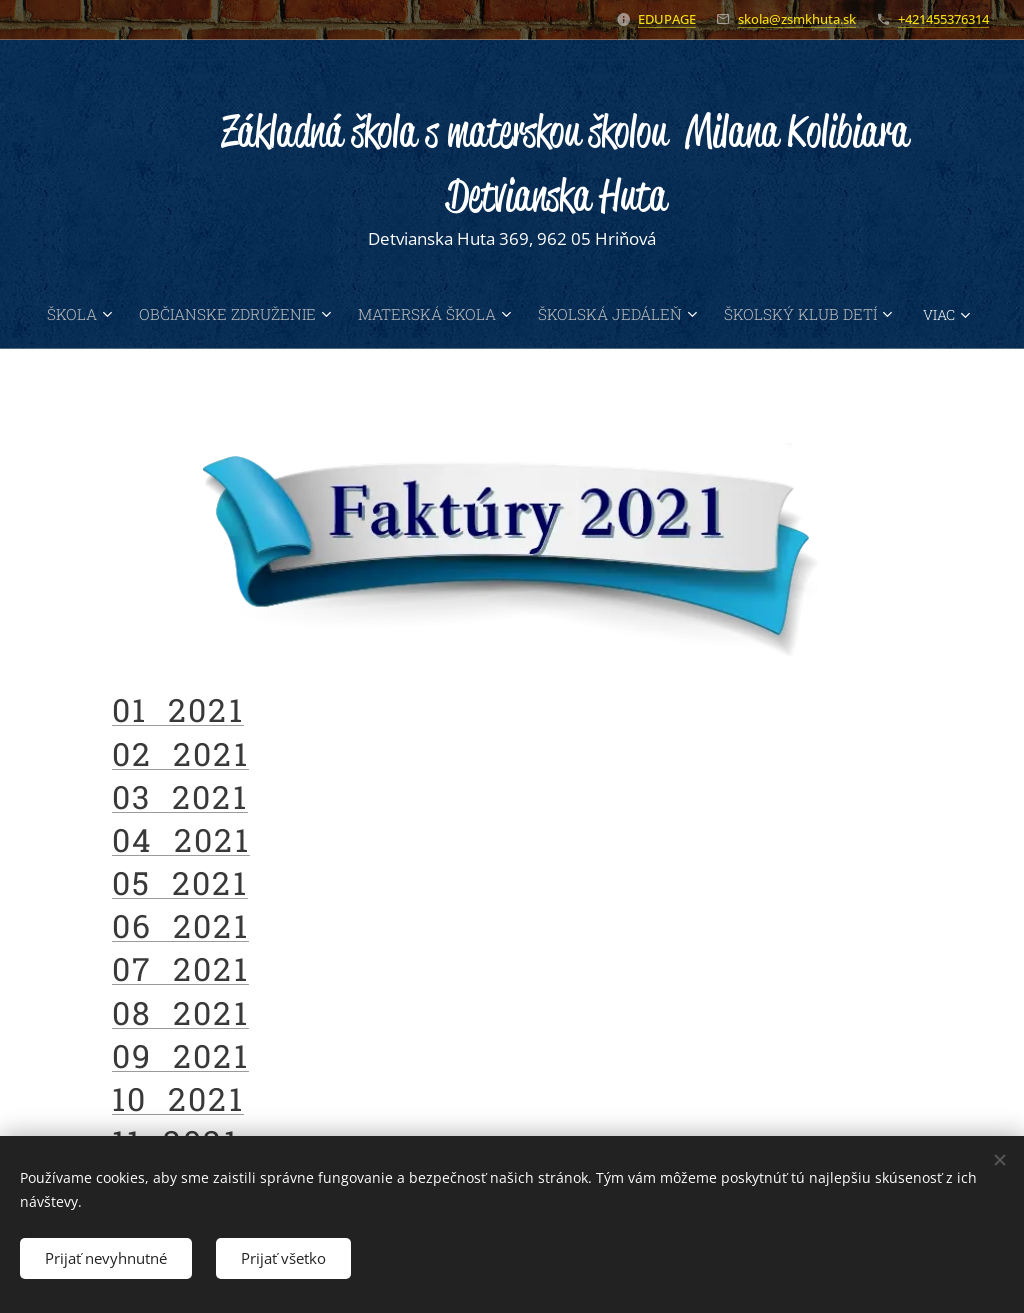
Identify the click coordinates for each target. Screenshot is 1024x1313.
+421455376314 (943, 19)
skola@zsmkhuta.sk (797, 19)
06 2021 (180, 925)
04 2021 (181, 838)
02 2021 (180, 752)
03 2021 (180, 795)
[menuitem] (115, 314)
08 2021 (180, 1011)
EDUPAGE (667, 19)
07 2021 (180, 968)
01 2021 (178, 709)
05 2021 (180, 882)
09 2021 (180, 1054)
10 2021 (178, 1098)
